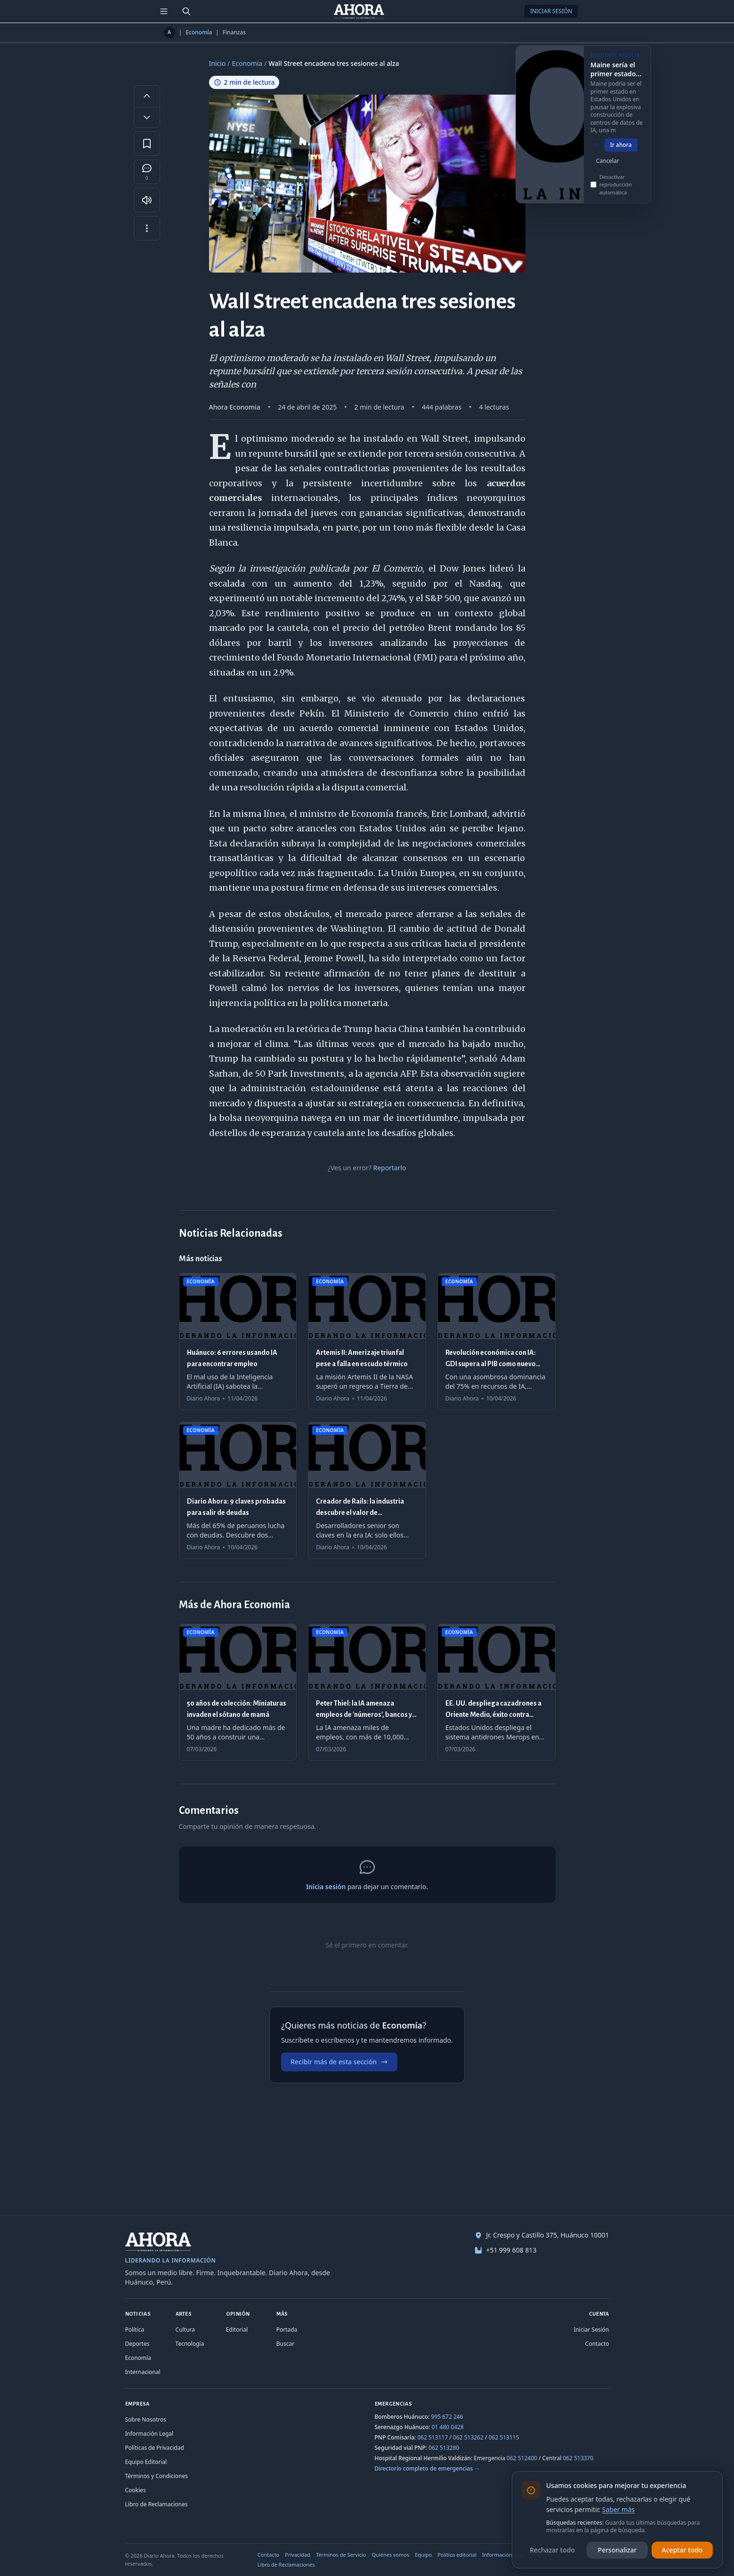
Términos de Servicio (341, 2554)
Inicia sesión (326, 1886)
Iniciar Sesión (551, 11)
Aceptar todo (682, 2549)
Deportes (137, 2344)
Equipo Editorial (146, 2462)
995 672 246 (447, 2417)
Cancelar (607, 171)
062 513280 (443, 2448)
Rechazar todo (552, 2549)
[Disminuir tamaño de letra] (147, 117)
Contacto (597, 2344)
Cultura (185, 2330)
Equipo (423, 2554)
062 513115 (504, 2437)
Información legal (503, 2554)
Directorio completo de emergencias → (427, 2468)
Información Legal (149, 2434)
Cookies (135, 2490)
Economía (199, 32)
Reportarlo (389, 1167)
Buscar (285, 2344)
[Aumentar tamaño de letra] (147, 95)
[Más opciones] (147, 228)
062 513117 (432, 2437)
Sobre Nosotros (145, 2419)
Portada (287, 2330)
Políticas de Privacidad (154, 2448)
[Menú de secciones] (163, 11)
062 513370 (578, 2458)
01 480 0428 (448, 2427)
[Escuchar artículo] (147, 200)
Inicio (217, 63)
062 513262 (468, 2437)
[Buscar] (186, 11)
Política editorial (456, 2554)
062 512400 (522, 2458)
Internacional (143, 2372)
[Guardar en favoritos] (147, 143)
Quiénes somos (391, 2554)
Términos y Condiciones (156, 2476)
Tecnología (190, 2344)
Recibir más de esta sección (339, 2061)
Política (135, 2330)
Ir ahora (621, 155)
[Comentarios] (147, 172)
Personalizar (617, 2549)
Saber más (618, 2509)
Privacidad (297, 2554)
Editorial (237, 2330)
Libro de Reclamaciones (156, 2504)
